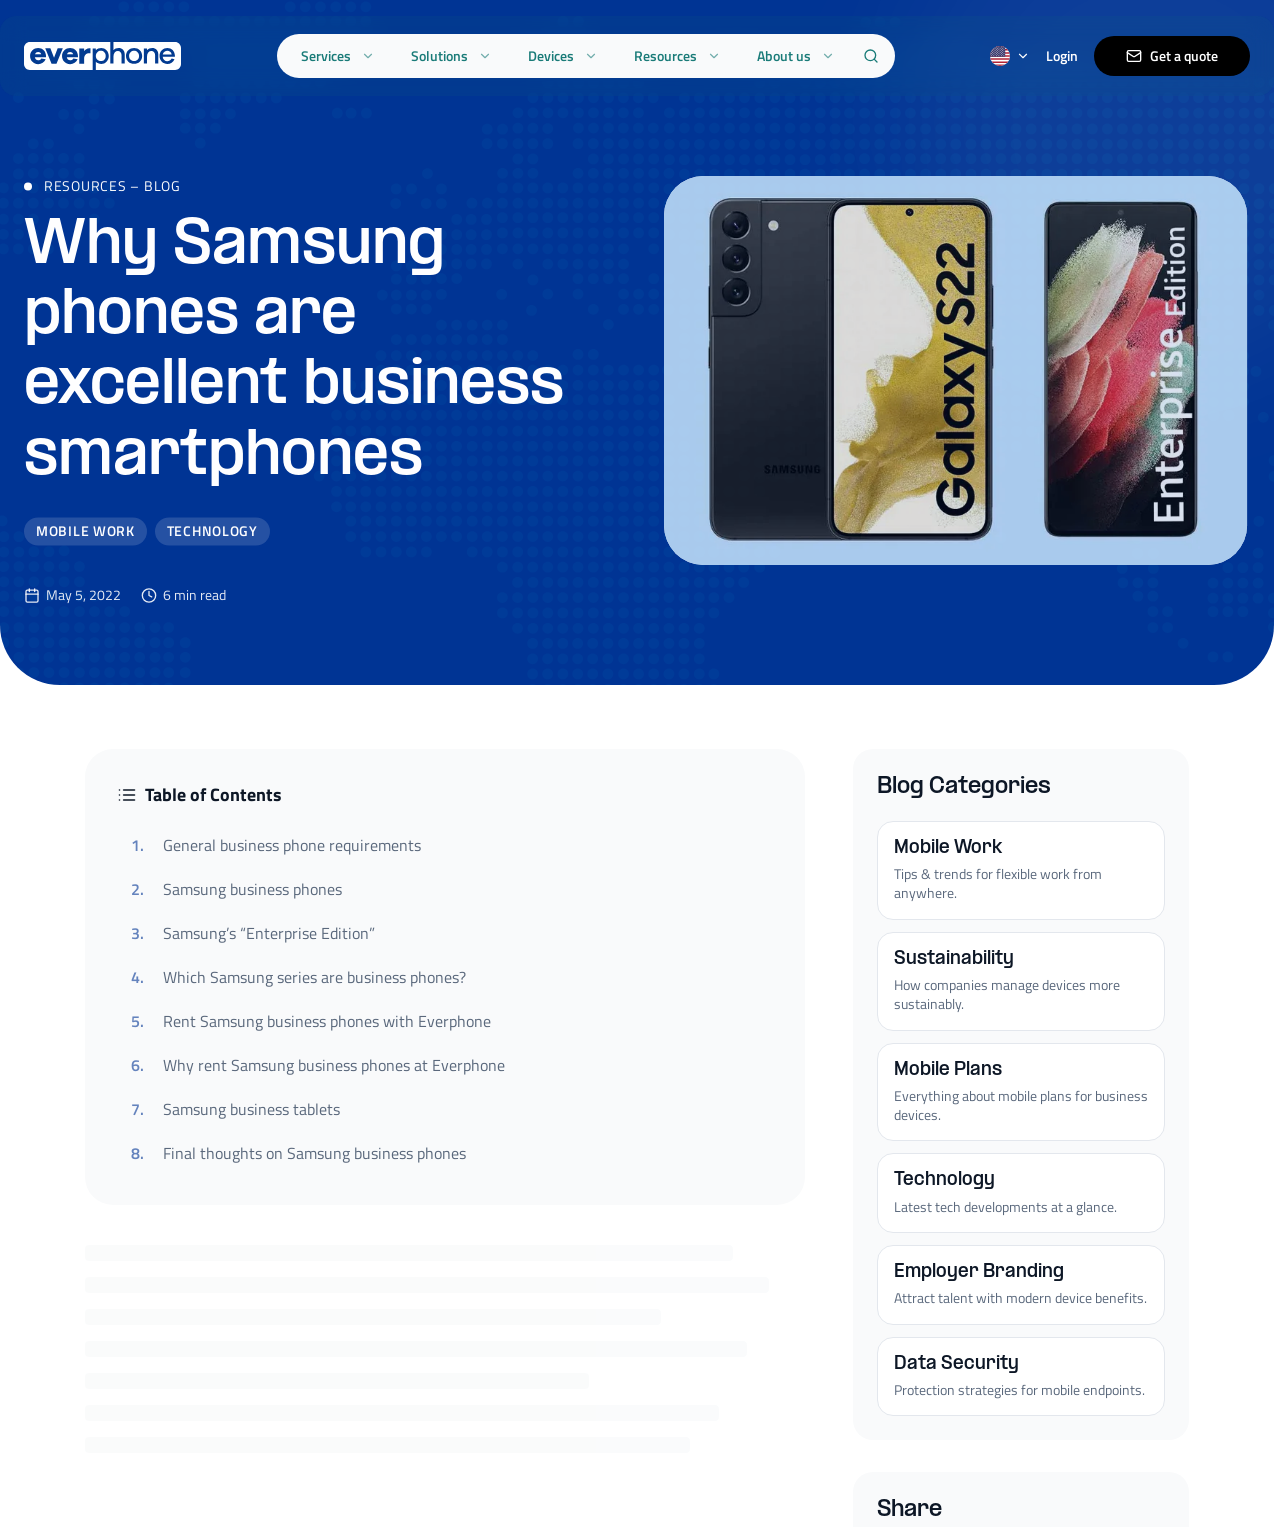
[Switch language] (1010, 56)
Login (1062, 56)
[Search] (871, 56)
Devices (563, 55)
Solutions (451, 55)
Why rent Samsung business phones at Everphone (318, 1065)
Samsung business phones (236, 889)
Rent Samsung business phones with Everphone (311, 1021)
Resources (677, 55)
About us (796, 55)
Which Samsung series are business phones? (298, 977)
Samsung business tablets (235, 1109)
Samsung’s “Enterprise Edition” (253, 933)
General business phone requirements (276, 845)
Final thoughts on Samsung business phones (298, 1153)
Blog (162, 201)
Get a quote (1172, 55)
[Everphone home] (102, 56)
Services (338, 55)
